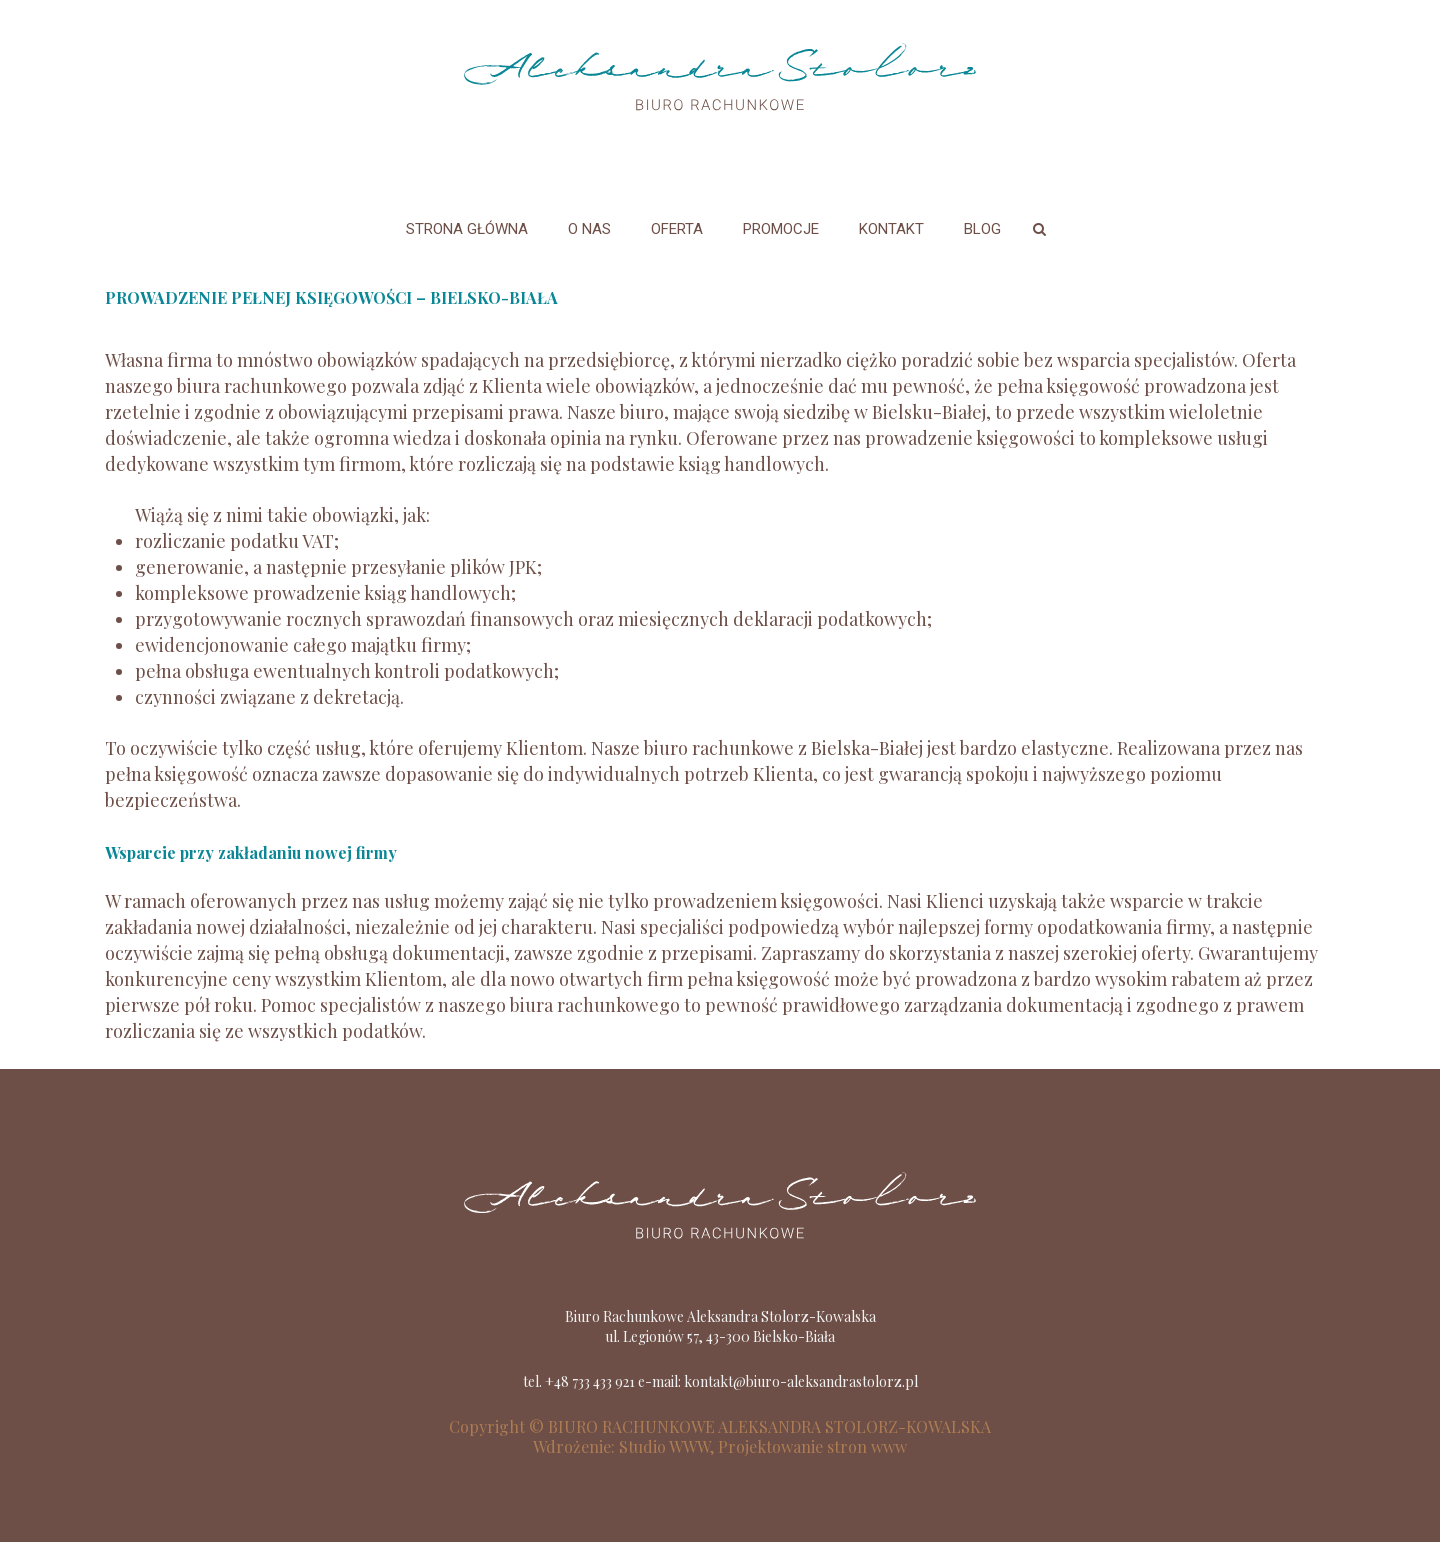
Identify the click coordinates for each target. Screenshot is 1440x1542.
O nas (589, 229)
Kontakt (891, 229)
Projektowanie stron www (812, 1446)
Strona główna (467, 229)
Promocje (781, 229)
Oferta (677, 229)
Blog (982, 229)
